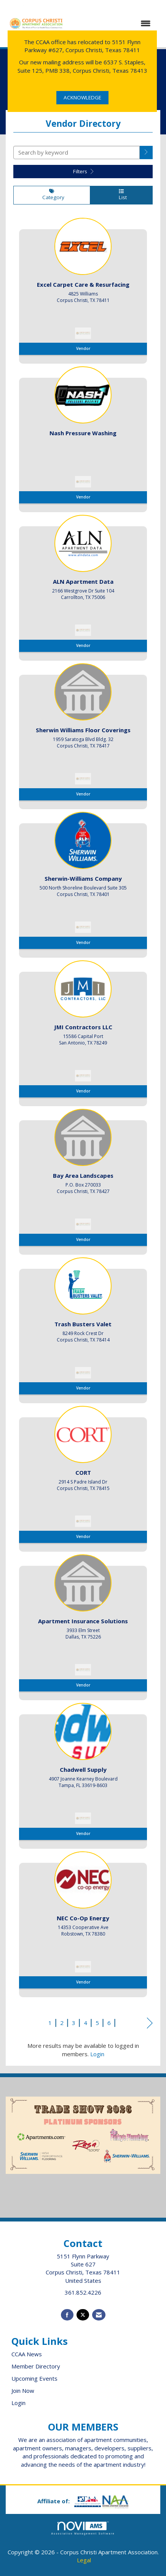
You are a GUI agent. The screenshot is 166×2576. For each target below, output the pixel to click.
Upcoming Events (34, 2378)
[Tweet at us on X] (83, 2315)
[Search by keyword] (76, 152)
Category (51, 195)
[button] (146, 152)
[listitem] (83, 288)
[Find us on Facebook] (67, 2315)
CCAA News (26, 2354)
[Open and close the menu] (112, 23)
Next (150, 2023)
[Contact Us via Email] (98, 2315)
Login (97, 2054)
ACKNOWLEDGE (82, 97)
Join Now (22, 2390)
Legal (84, 2560)
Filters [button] (83, 171)
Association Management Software (83, 2528)
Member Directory (35, 2366)
